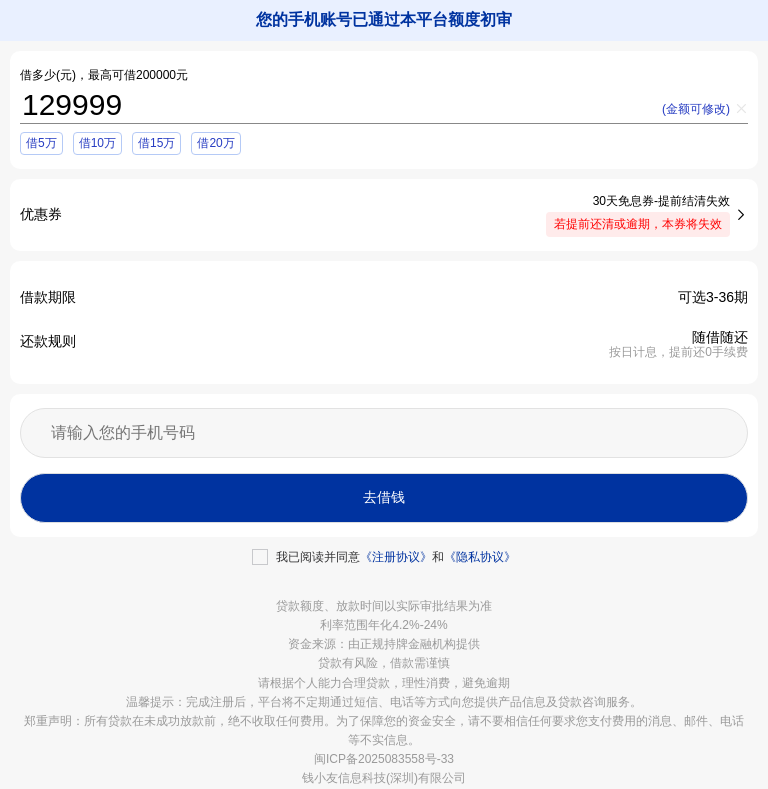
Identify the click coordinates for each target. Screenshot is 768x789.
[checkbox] (384, 557)
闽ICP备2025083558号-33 (384, 759)
